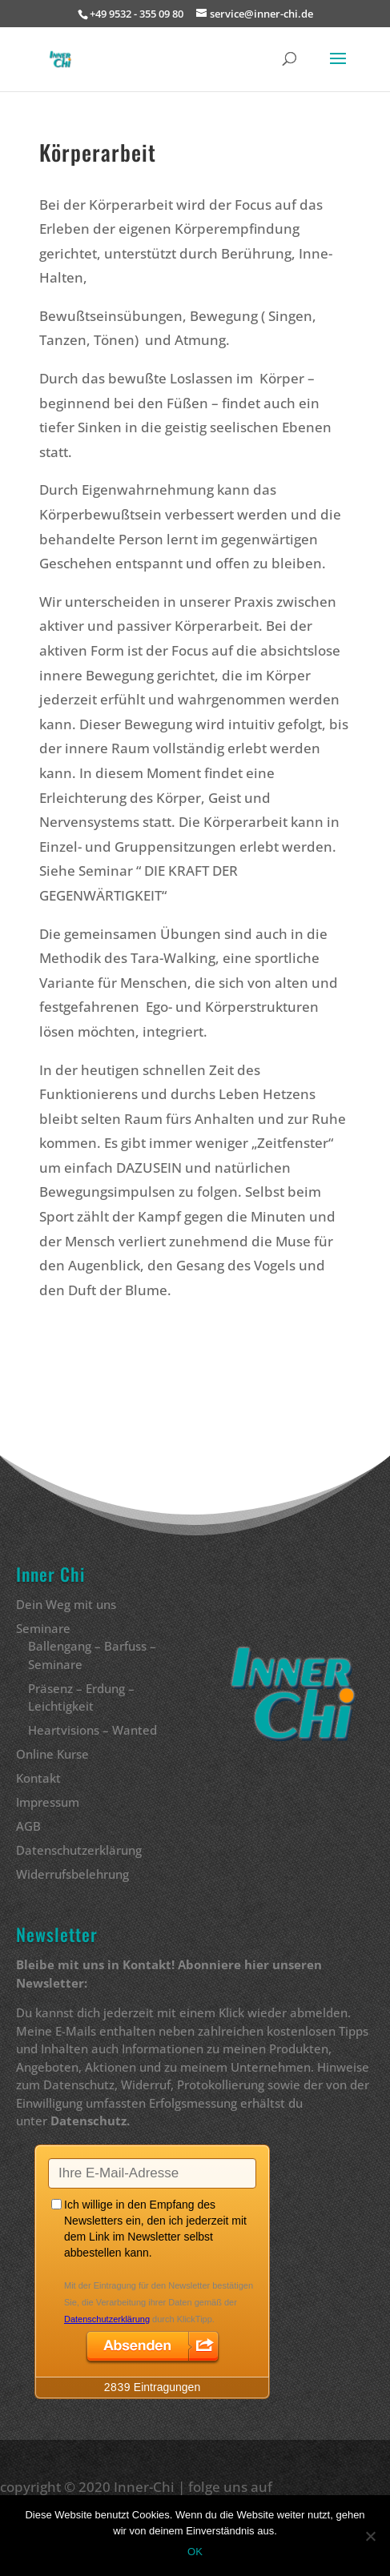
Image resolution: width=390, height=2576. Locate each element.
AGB (28, 1826)
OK (195, 2552)
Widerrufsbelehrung (72, 1874)
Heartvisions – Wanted (92, 1730)
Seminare (43, 1628)
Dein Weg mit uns (66, 1604)
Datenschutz (88, 2121)
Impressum (47, 1802)
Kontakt (38, 1778)
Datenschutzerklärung (79, 1850)
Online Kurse (52, 1754)
